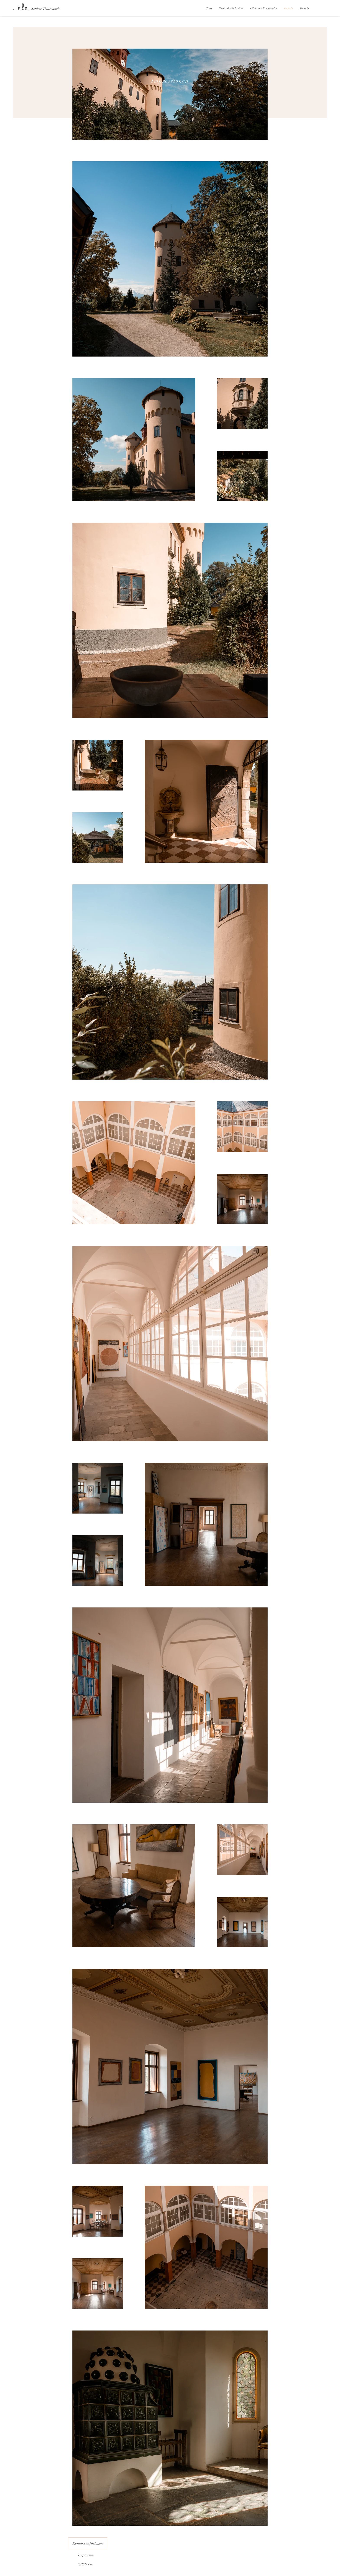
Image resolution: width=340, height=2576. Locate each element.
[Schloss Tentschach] (45, 8)
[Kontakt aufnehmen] (87, 2543)
